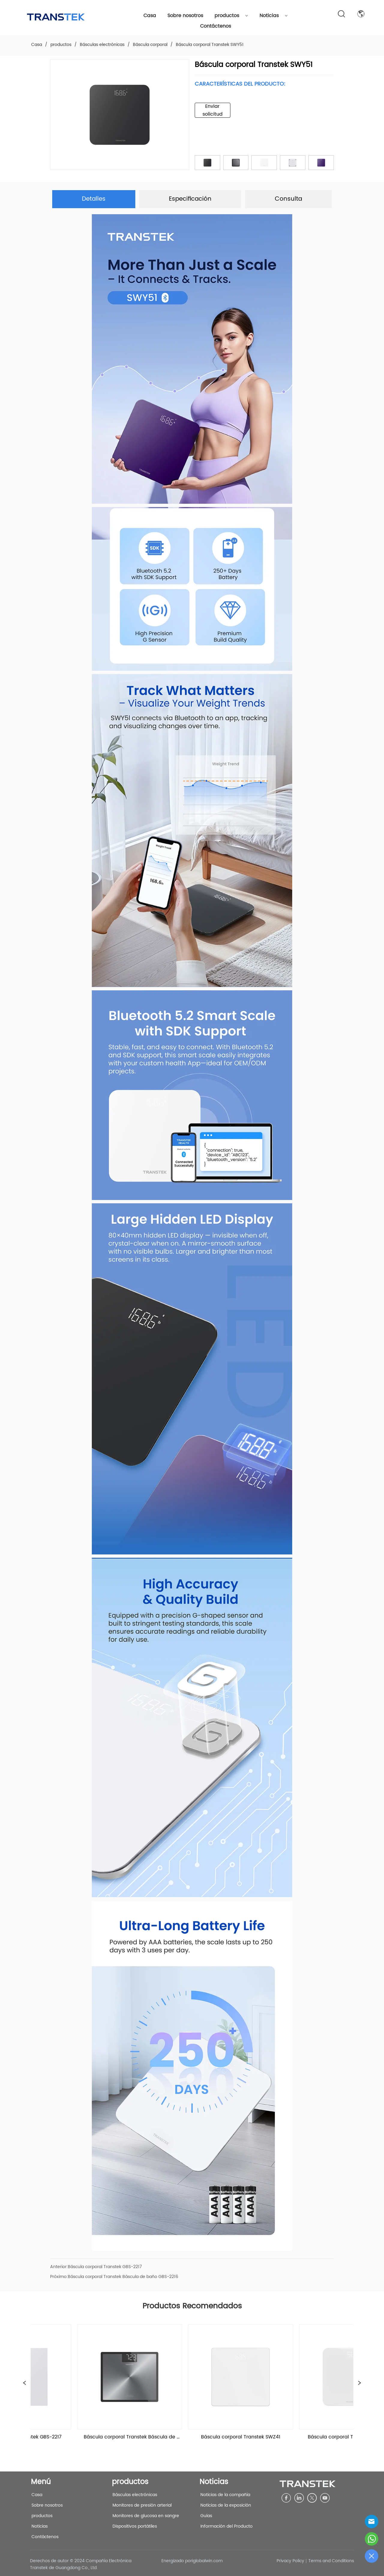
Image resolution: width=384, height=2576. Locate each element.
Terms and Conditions (331, 2560)
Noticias (274, 16)
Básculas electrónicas (102, 44)
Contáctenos (215, 26)
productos (231, 16)
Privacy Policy (290, 2560)
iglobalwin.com (207, 2560)
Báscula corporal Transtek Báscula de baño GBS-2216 (123, 2276)
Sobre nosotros (185, 16)
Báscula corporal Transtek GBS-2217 (105, 2266)
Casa (149, 16)
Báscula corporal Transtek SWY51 (209, 44)
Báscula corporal (150, 44)
